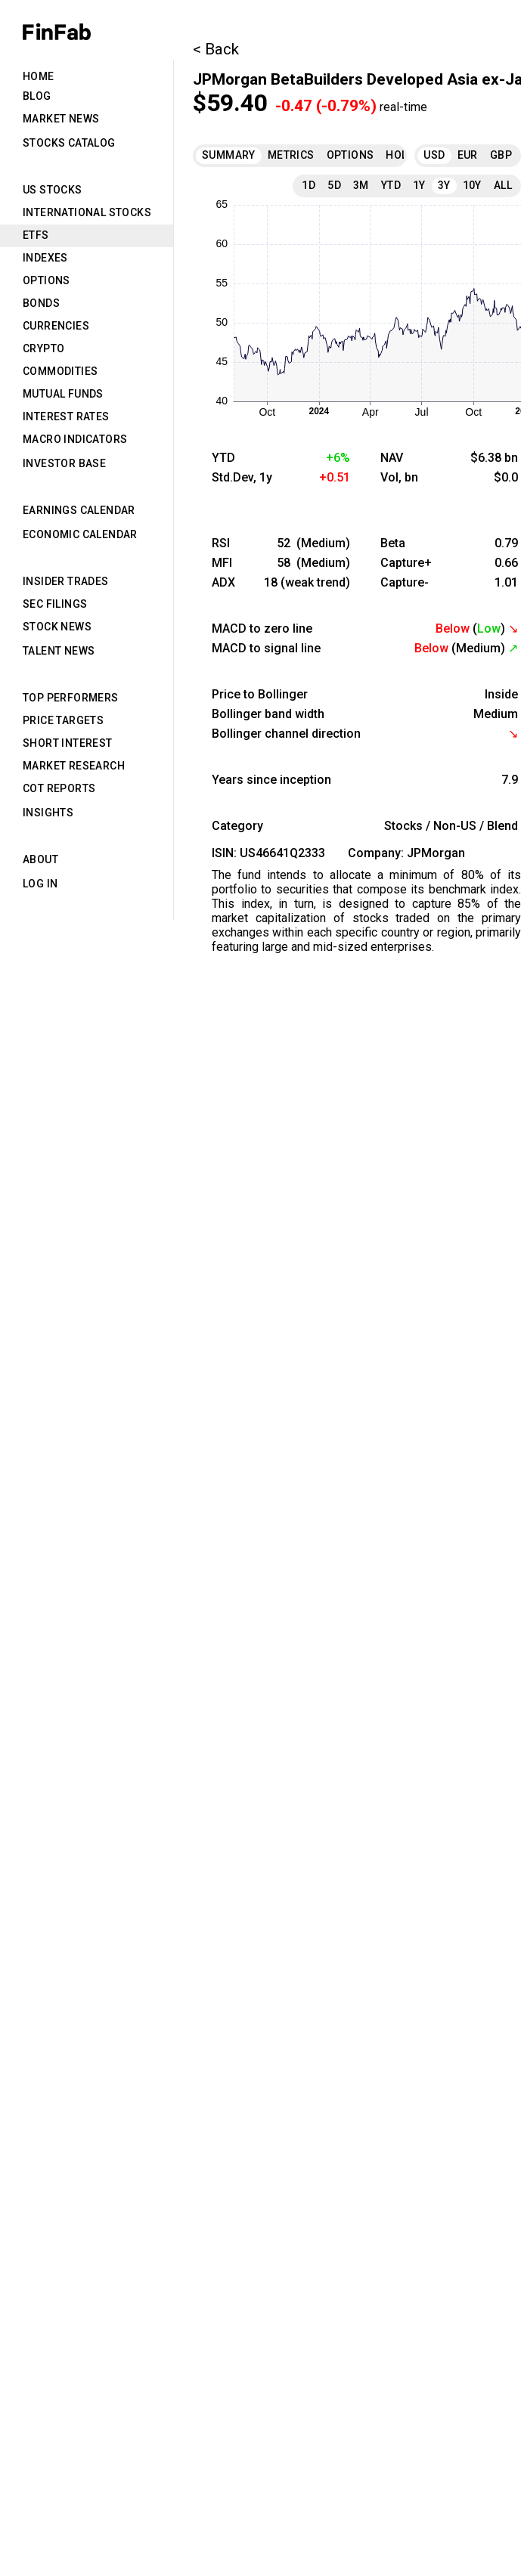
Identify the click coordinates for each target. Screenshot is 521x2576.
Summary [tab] (229, 155)
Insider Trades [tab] (66, 581)
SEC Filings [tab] (55, 604)
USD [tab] (434, 155)
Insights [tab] (48, 813)
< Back (216, 49)
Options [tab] (46, 280)
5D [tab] (334, 185)
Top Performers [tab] (71, 698)
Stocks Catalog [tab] (69, 143)
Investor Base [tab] (64, 463)
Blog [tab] (37, 96)
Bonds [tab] (41, 303)
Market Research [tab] (74, 766)
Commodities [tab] (60, 371)
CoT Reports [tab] (59, 788)
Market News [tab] (61, 119)
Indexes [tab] (45, 258)
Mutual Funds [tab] (63, 394)
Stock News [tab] (57, 627)
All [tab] (503, 185)
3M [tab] (361, 185)
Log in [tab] (40, 884)
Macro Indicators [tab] (75, 439)
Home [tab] (38, 76)
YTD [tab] (391, 185)
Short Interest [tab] (68, 743)
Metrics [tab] (291, 155)
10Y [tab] (472, 185)
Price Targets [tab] (63, 720)
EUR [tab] (467, 155)
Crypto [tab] (43, 348)
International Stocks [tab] (87, 212)
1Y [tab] (419, 185)
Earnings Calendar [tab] (79, 510)
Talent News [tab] (59, 651)
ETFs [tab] (36, 235)
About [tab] (40, 859)
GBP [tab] (501, 155)
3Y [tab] (444, 185)
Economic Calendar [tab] (80, 534)
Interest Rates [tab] (66, 416)
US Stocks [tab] (52, 190)
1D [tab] (308, 185)
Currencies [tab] (56, 326)
